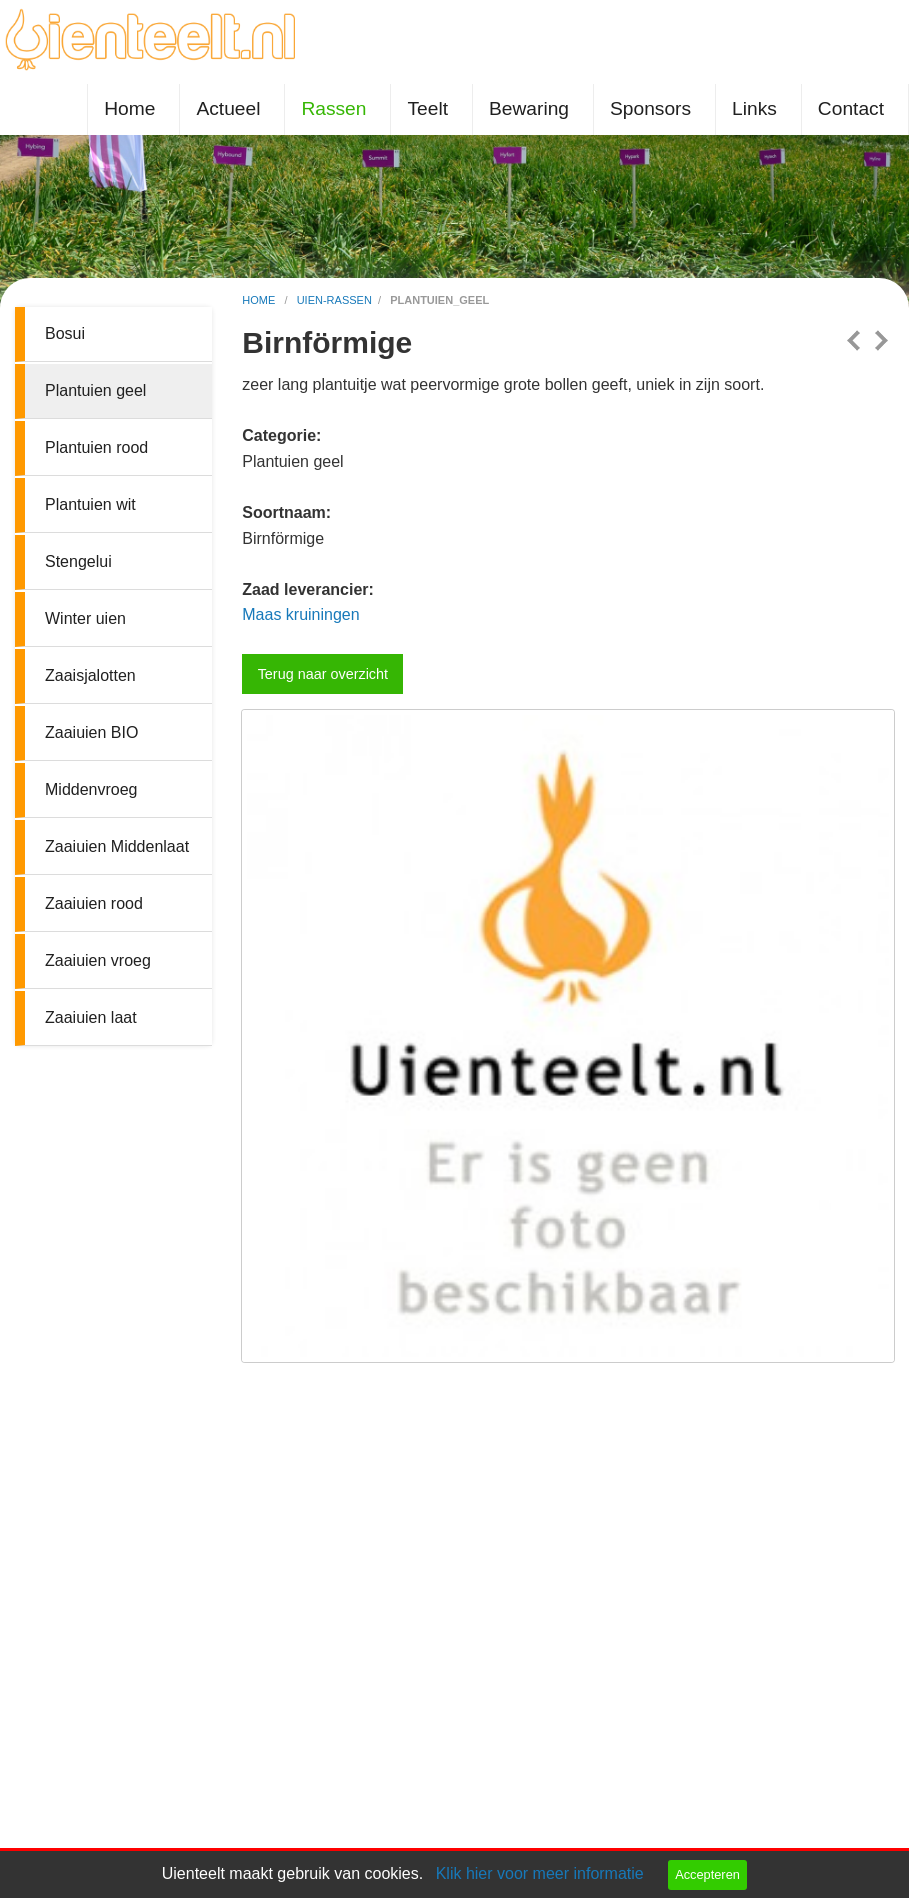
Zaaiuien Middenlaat (117, 846)
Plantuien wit (90, 504)
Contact (851, 108)
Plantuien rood (96, 447)
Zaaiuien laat (91, 1017)
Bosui (65, 333)
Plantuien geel (95, 390)
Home (129, 108)
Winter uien (85, 618)
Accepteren (707, 1874)
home (260, 300)
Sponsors (650, 108)
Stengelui (78, 561)
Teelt (427, 108)
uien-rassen (334, 300)
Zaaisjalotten (90, 675)
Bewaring (529, 108)
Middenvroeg (91, 789)
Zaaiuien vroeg (98, 960)
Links (754, 108)
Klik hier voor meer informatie (540, 1873)
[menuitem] (133, 109)
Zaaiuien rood (94, 903)
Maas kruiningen (300, 614)
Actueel (228, 108)
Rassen (333, 108)
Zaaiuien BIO (91, 732)
